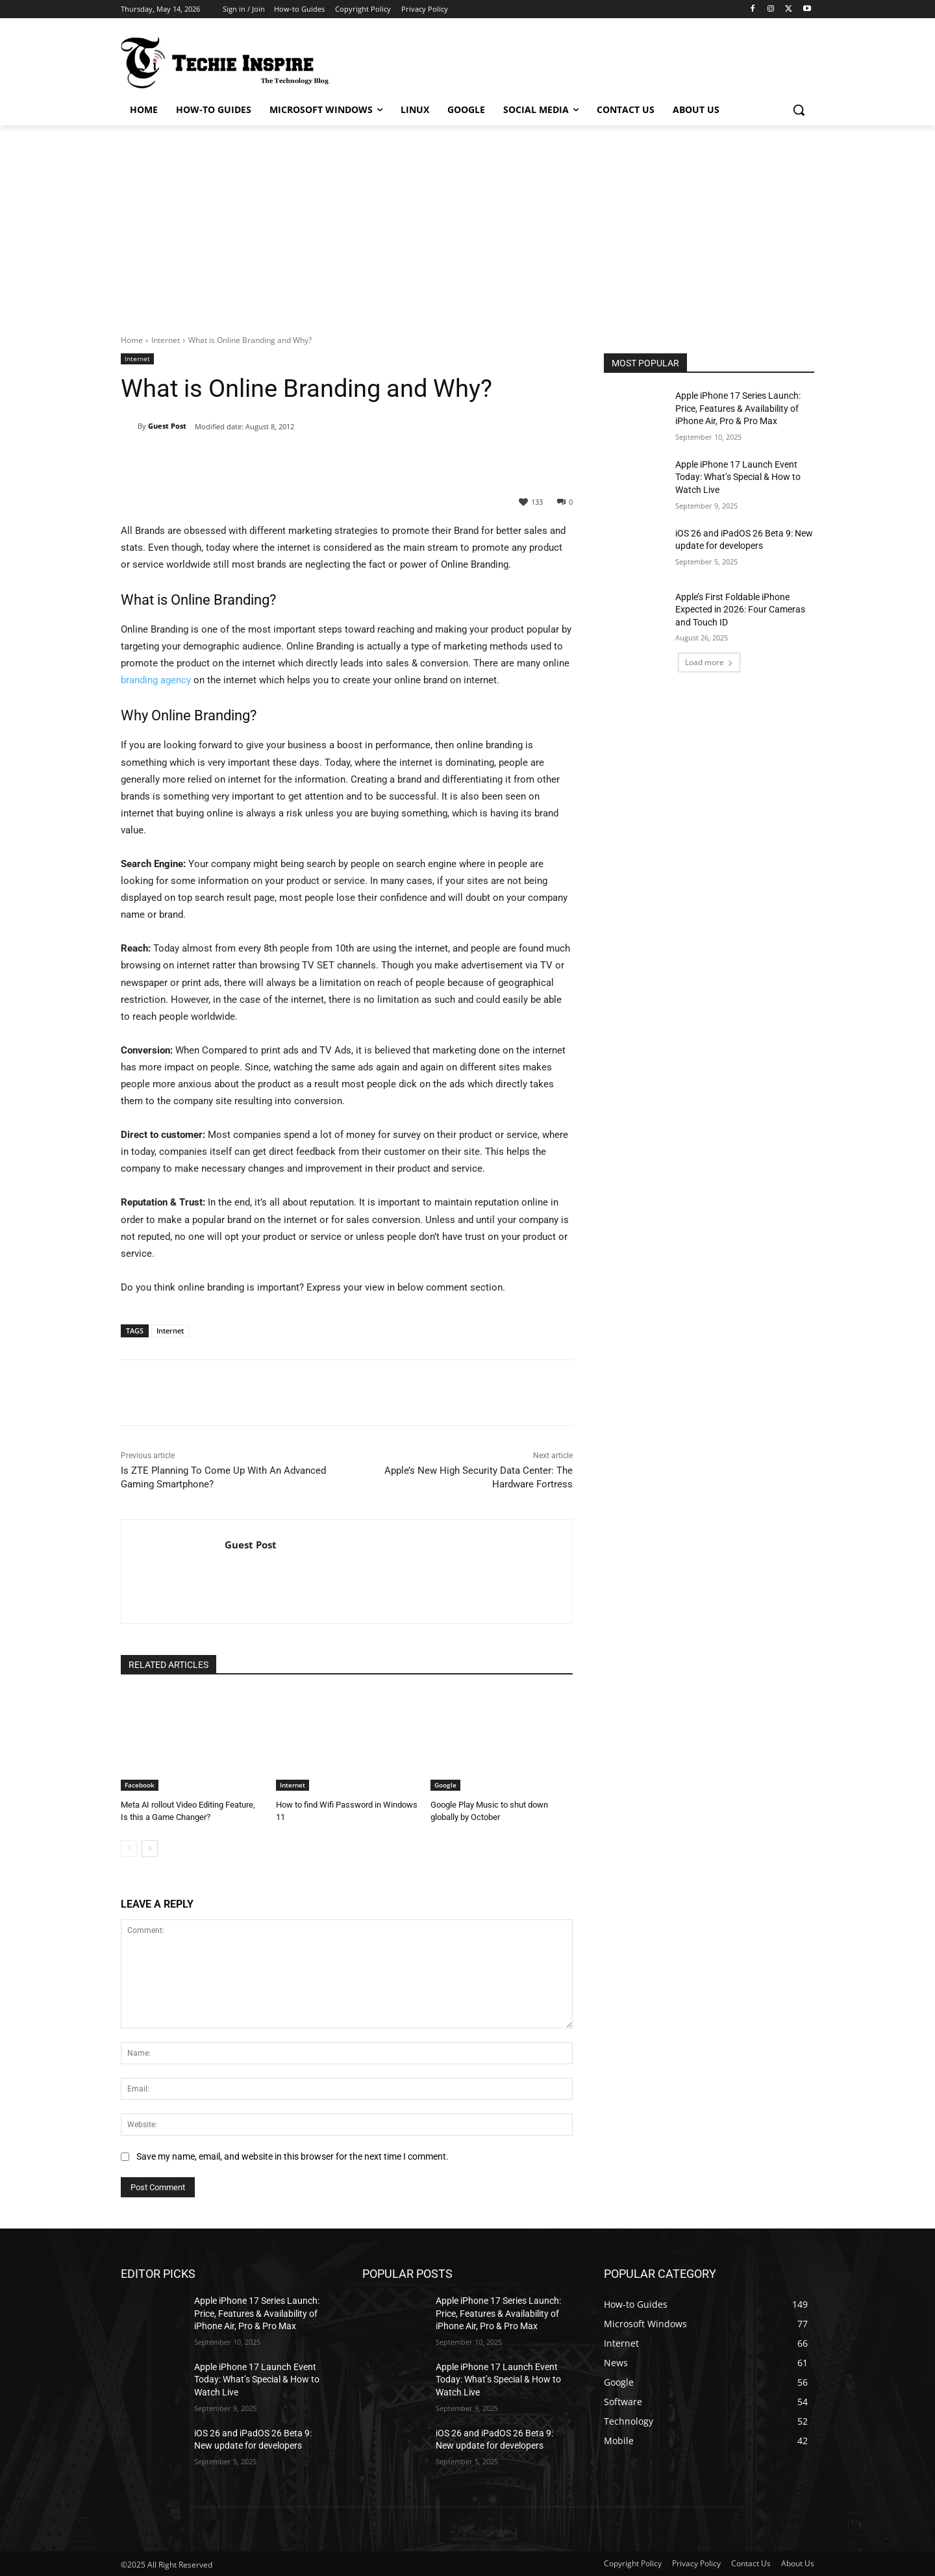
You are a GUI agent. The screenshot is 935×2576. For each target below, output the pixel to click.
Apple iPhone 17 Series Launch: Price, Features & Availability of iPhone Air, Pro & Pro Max (738, 408)
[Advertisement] (467, 223)
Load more (709, 662)
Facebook (140, 1784)
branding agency (156, 680)
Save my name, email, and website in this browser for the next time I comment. (292, 2156)
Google (445, 1784)
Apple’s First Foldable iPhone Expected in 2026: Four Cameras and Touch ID (740, 609)
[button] (798, 109)
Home (132, 340)
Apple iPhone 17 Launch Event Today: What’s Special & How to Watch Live (738, 477)
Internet (165, 340)
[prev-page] (129, 1847)
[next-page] (150, 1847)
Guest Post (167, 426)
